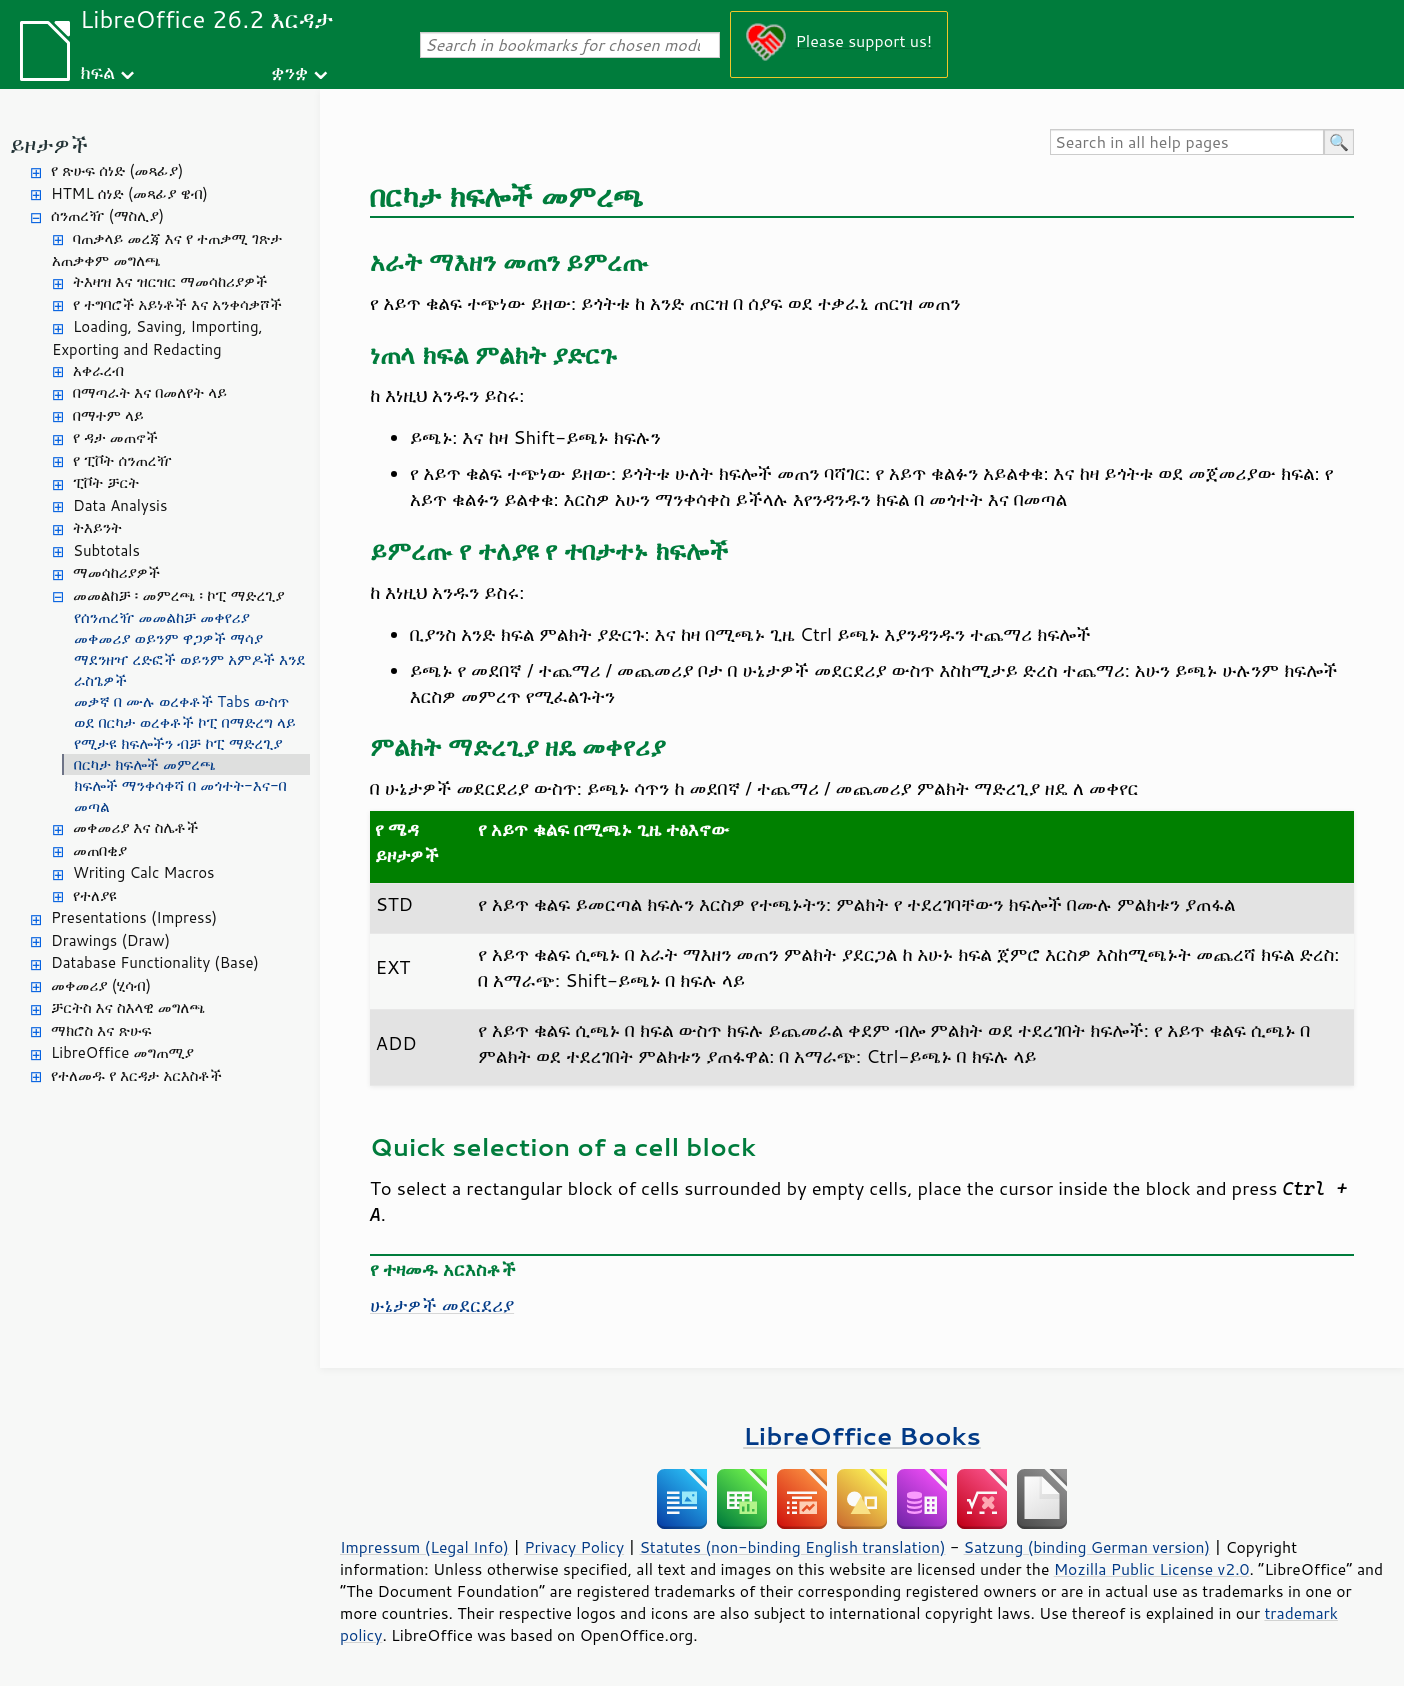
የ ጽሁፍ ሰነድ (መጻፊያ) (117, 170)
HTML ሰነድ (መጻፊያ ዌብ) (129, 193)
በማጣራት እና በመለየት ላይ (150, 392)
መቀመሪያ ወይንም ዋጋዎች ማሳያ (168, 638)
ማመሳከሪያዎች (116, 572)
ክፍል (97, 71)
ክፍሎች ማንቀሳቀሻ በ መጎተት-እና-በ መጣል (180, 796)
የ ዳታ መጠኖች (115, 437)
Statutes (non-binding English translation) (792, 1547)
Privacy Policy (574, 1547)
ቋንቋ (289, 71)
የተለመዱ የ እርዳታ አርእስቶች (136, 1075)
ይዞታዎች (49, 144)
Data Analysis (120, 505)
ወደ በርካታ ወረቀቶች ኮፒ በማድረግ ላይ (185, 722)
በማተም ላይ (108, 415)
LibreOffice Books (862, 1435)
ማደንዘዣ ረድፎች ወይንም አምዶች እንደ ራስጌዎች (189, 670)
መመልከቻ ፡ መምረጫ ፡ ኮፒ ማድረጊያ (178, 595)
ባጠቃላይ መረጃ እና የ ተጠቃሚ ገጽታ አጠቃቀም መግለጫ (167, 250)
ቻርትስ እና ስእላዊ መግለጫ (128, 1007)
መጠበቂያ (100, 850)
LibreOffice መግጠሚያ (122, 1052)
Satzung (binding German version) (1087, 1547)
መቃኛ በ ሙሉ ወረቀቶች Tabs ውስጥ (181, 701)
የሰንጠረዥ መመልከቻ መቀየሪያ (162, 617)
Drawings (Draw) (110, 940)
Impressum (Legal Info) (424, 1547)
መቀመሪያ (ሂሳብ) (101, 985)
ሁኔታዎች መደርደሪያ (442, 1305)
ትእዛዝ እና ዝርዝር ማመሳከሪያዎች (170, 281)
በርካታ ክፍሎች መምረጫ (145, 764)
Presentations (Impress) (134, 917)
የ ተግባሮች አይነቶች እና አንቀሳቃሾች (177, 304)
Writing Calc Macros (144, 872)
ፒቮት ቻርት (106, 482)
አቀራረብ (98, 370)
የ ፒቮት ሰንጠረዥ (122, 460)
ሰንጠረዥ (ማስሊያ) (107, 215)
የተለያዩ (95, 895)
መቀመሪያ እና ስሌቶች (135, 827)
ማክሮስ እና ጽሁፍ (101, 1030)
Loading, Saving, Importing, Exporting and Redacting (157, 338)
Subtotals (106, 550)
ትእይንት (97, 527)
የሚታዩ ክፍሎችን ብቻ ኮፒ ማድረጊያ (178, 743)
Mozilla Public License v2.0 (1152, 1569)
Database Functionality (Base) (155, 962)
